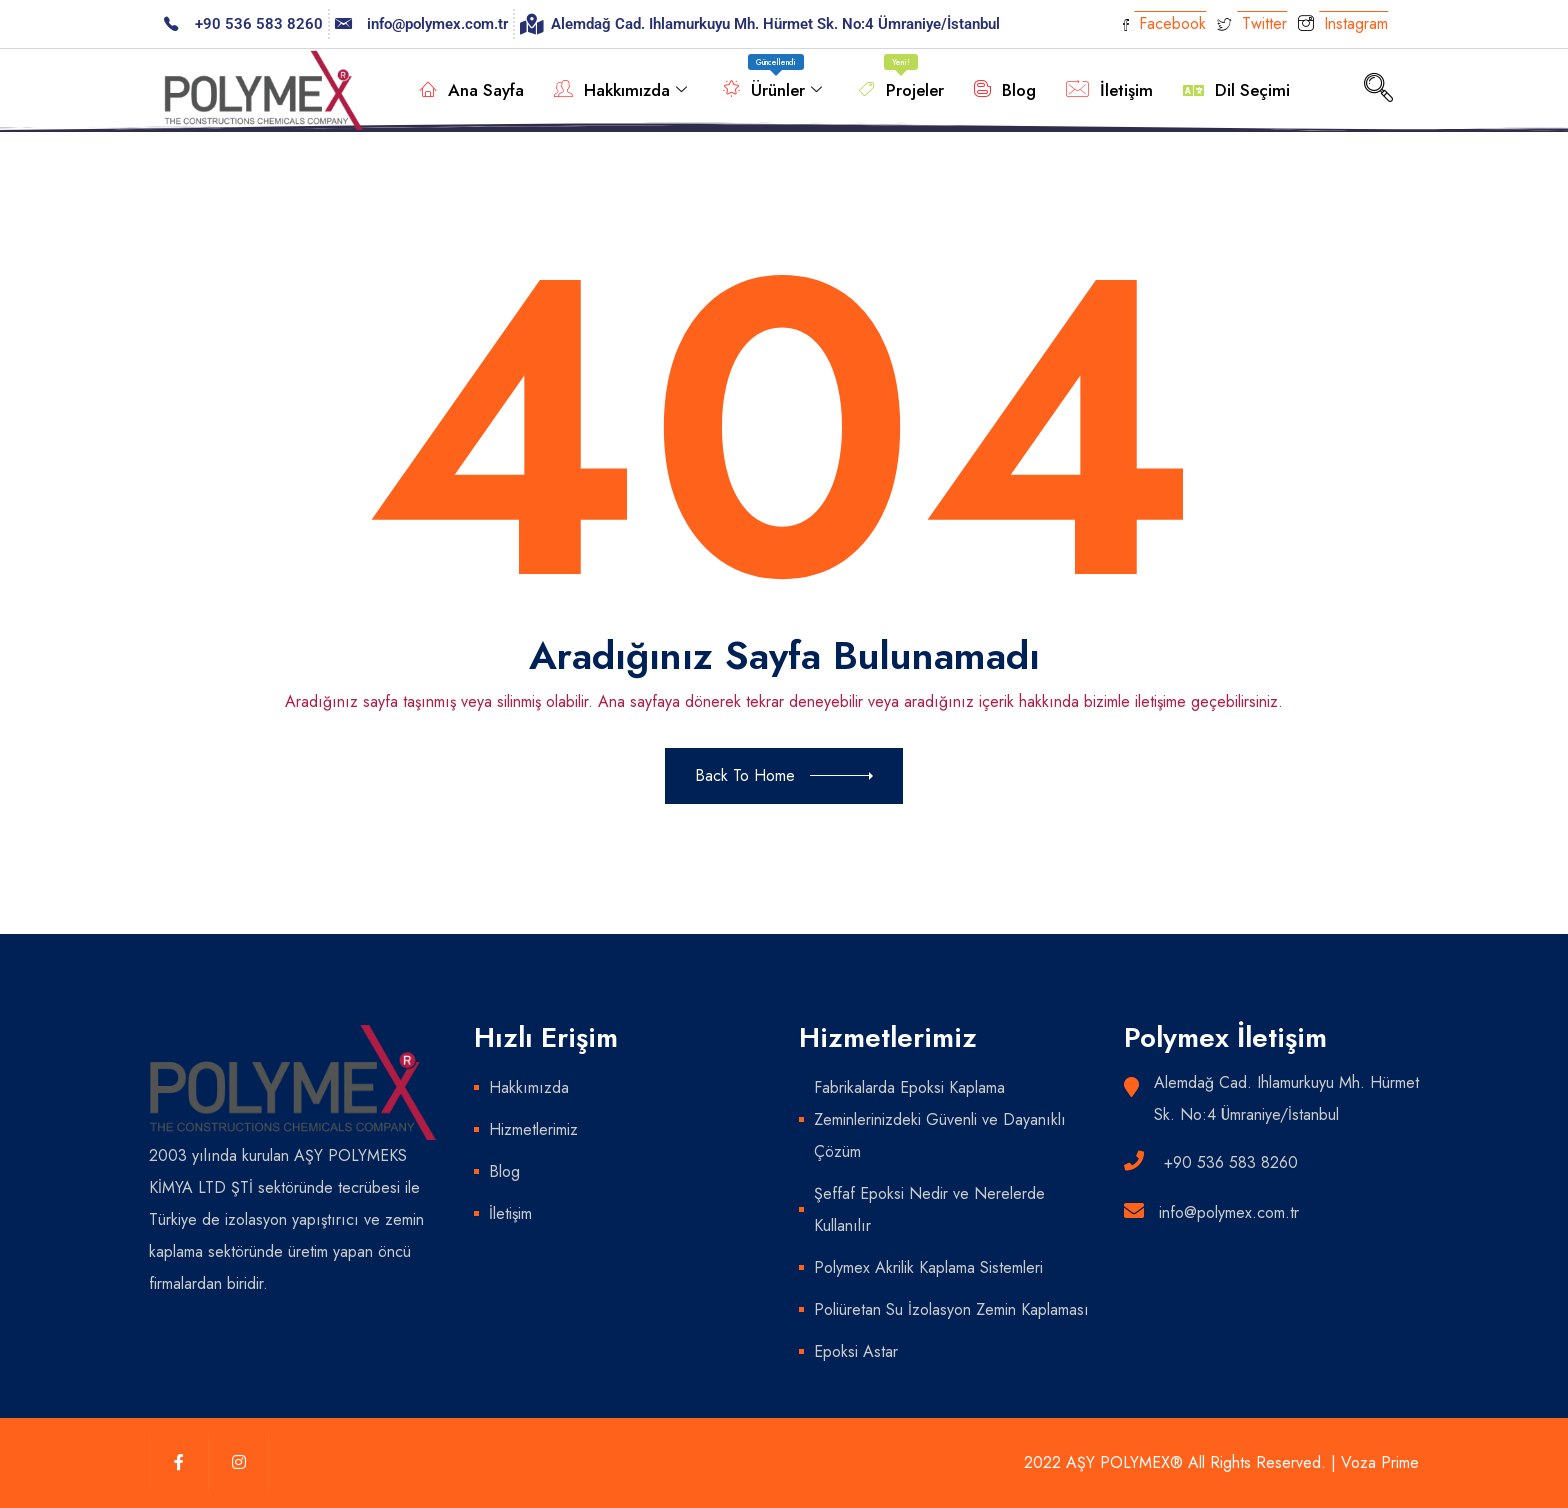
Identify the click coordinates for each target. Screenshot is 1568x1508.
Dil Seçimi (1236, 90)
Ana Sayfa (472, 90)
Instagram (1343, 25)
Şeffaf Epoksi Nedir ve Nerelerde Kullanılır (929, 1209)
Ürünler (772, 80)
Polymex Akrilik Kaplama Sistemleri (928, 1267)
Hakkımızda (620, 90)
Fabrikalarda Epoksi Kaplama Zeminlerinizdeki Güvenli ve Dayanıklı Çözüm (940, 1119)
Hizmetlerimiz (533, 1129)
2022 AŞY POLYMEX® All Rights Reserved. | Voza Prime (1221, 1462)
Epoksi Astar (856, 1351)
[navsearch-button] (1379, 90)
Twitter (1252, 23)
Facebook (1164, 23)
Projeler (901, 80)
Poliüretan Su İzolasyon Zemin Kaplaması (951, 1309)
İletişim (1109, 90)
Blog (1005, 90)
